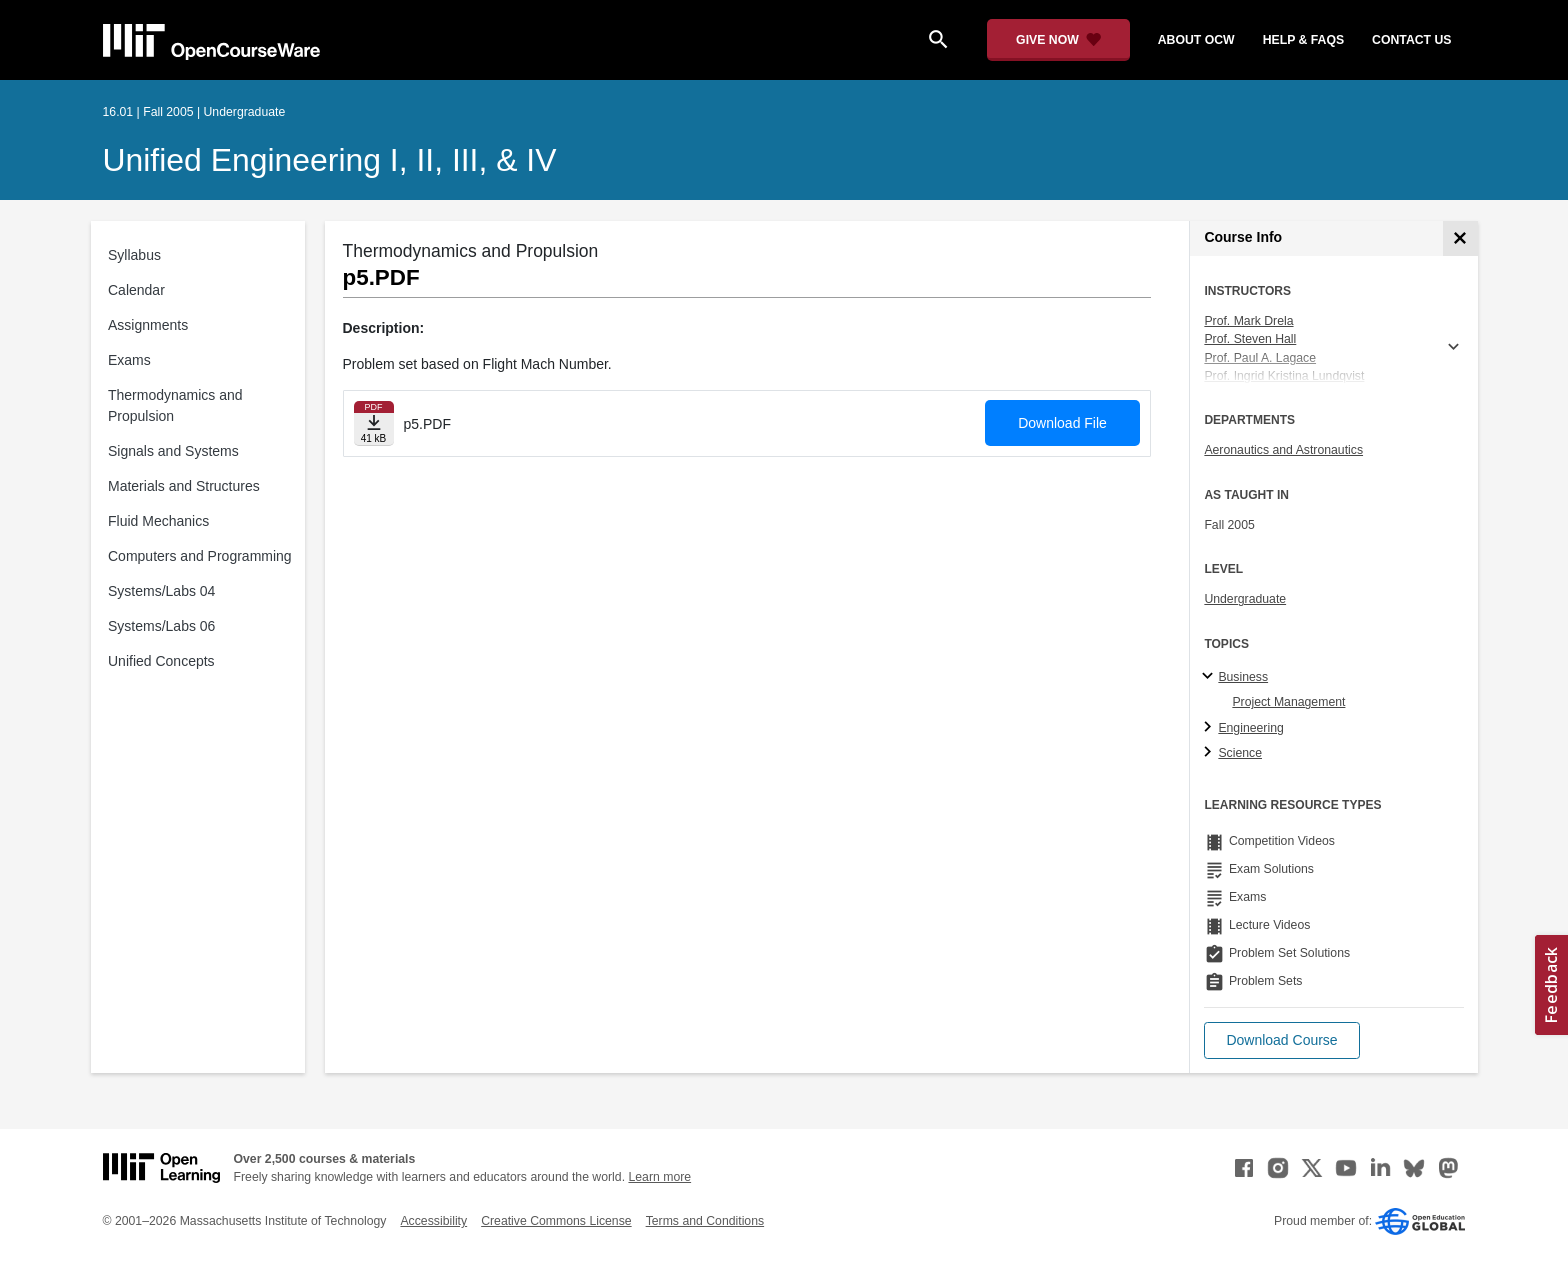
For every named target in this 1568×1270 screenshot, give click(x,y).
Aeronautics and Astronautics (1283, 450)
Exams (129, 360)
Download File (1062, 423)
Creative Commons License (556, 1221)
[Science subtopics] (1210, 753)
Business (1243, 677)
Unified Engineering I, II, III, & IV (330, 160)
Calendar (136, 290)
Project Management (1288, 702)
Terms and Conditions (705, 1221)
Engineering (1250, 728)
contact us (1411, 40)
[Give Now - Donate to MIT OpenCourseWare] (1058, 40)
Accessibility (433, 1221)
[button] (1281, 1040)
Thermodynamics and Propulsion (175, 405)
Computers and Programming (200, 556)
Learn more (659, 1177)
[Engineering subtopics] (1210, 728)
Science (1240, 753)
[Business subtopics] (1210, 677)
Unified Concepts (161, 661)
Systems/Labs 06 (161, 626)
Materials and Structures (184, 486)
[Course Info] (1460, 238)
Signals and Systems (173, 451)
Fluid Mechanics (158, 521)
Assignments (148, 325)
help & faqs (1303, 40)
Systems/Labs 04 (161, 591)
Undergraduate (1245, 599)
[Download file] (374, 423)
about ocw (1196, 40)
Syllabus (134, 255)
